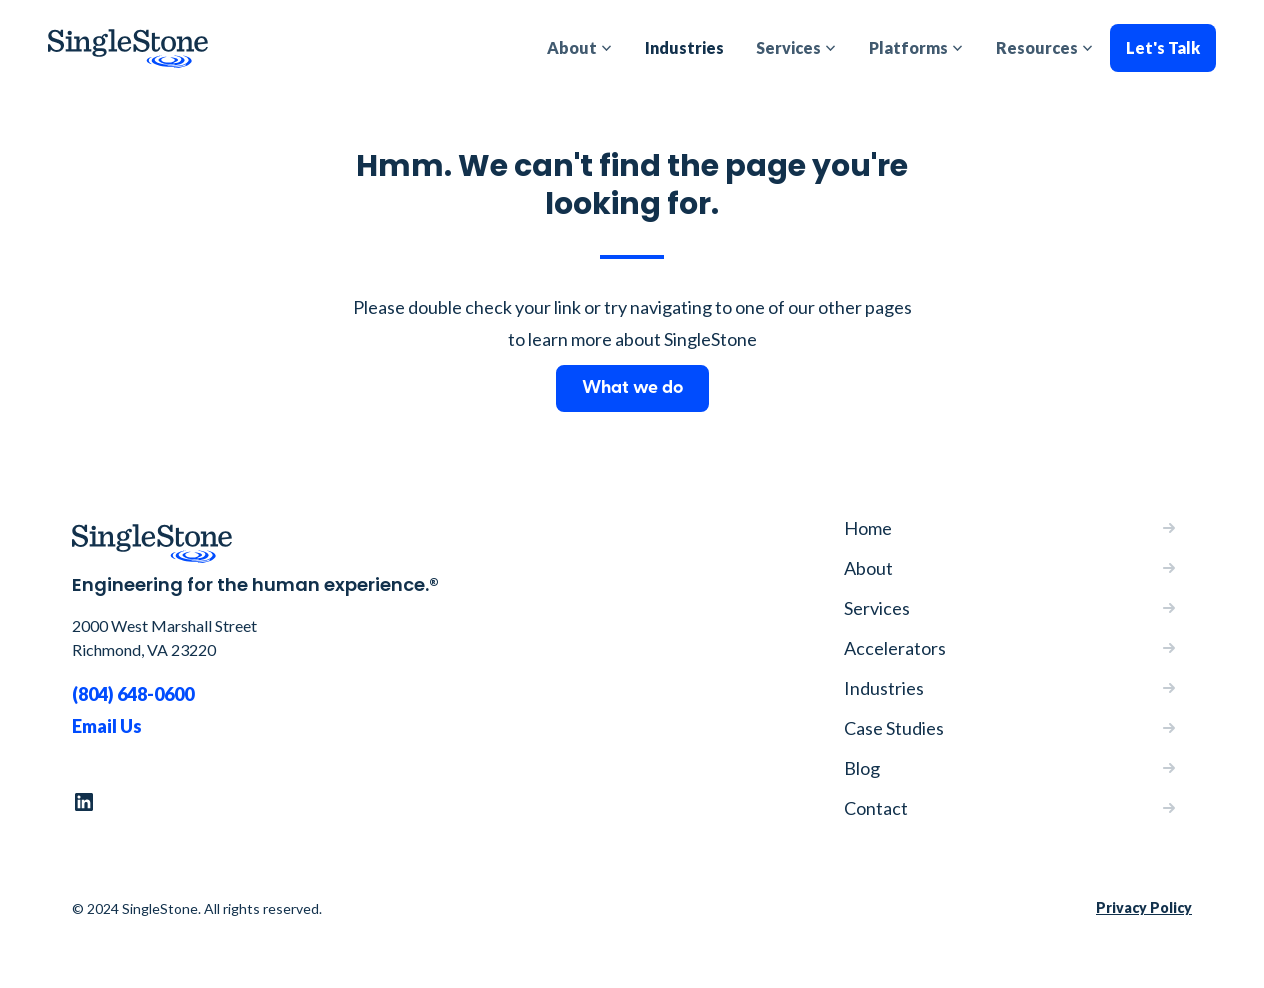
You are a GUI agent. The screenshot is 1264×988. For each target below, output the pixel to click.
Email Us (107, 726)
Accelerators (895, 648)
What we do (632, 388)
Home (868, 528)
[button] (580, 48)
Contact (876, 808)
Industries (684, 47)
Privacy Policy (1144, 907)
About (868, 568)
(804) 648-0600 (133, 694)
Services (877, 608)
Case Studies (894, 728)
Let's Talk (1163, 47)
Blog (862, 768)
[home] (128, 48)
